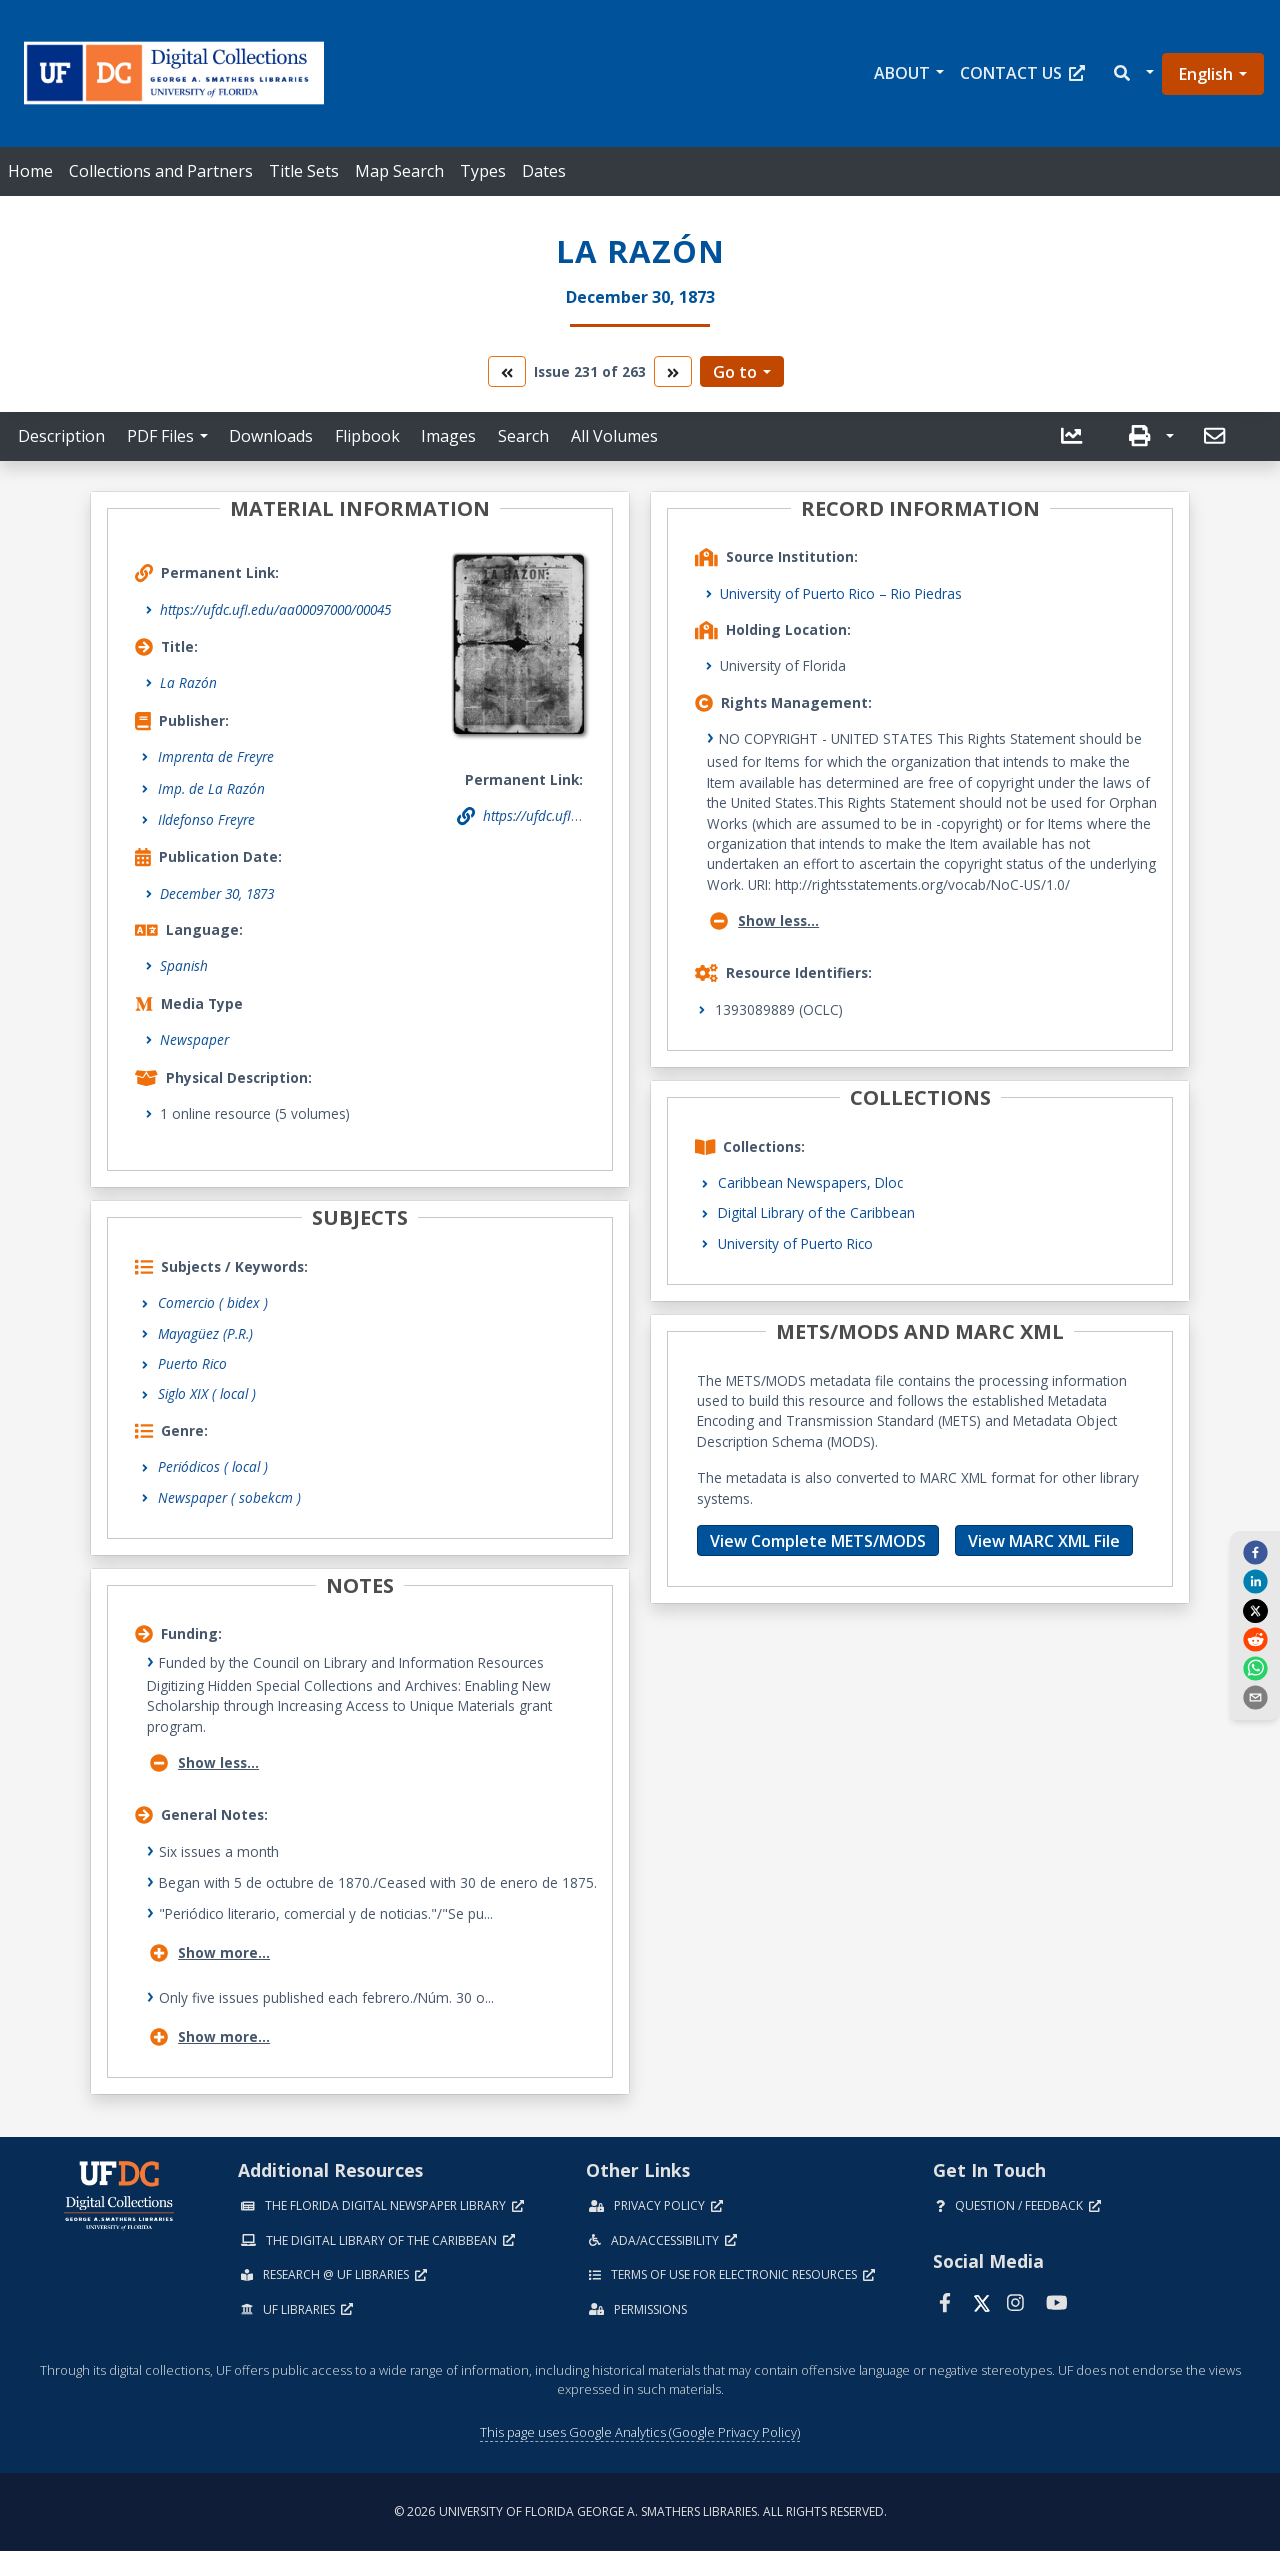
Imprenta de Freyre (216, 756)
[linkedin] (1255, 1581)
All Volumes (614, 436)
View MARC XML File (1044, 1541)
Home (30, 171)
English (1206, 74)
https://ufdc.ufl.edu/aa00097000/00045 (275, 609)
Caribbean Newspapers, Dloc (810, 1182)
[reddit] (1255, 1639)
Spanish (184, 965)
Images (448, 436)
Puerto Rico (192, 1363)
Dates (544, 171)
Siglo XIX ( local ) (207, 1393)
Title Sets (304, 171)
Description (61, 436)
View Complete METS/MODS (818, 1541)
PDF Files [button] (160, 436)
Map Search (399, 171)
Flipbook (367, 436)
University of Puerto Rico (795, 1243)
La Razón (188, 682)
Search (523, 436)
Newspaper (194, 1039)
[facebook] (1255, 1552)
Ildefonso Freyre (206, 819)
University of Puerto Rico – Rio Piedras (841, 593)
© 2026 (640, 2511)
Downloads (271, 436)
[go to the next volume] (673, 371)
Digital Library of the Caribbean (816, 1212)
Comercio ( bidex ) (213, 1302)
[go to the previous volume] (507, 371)
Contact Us (1022, 73)
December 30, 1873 (217, 893)
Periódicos (213, 1466)
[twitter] (1255, 1610)
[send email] (1255, 1697)
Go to (735, 372)
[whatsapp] (1255, 1668)
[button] (1132, 73)
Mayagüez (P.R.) (205, 1333)
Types (483, 171)
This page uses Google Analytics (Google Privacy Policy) (640, 2432)
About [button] (902, 73)
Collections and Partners (161, 171)
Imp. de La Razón (211, 788)
